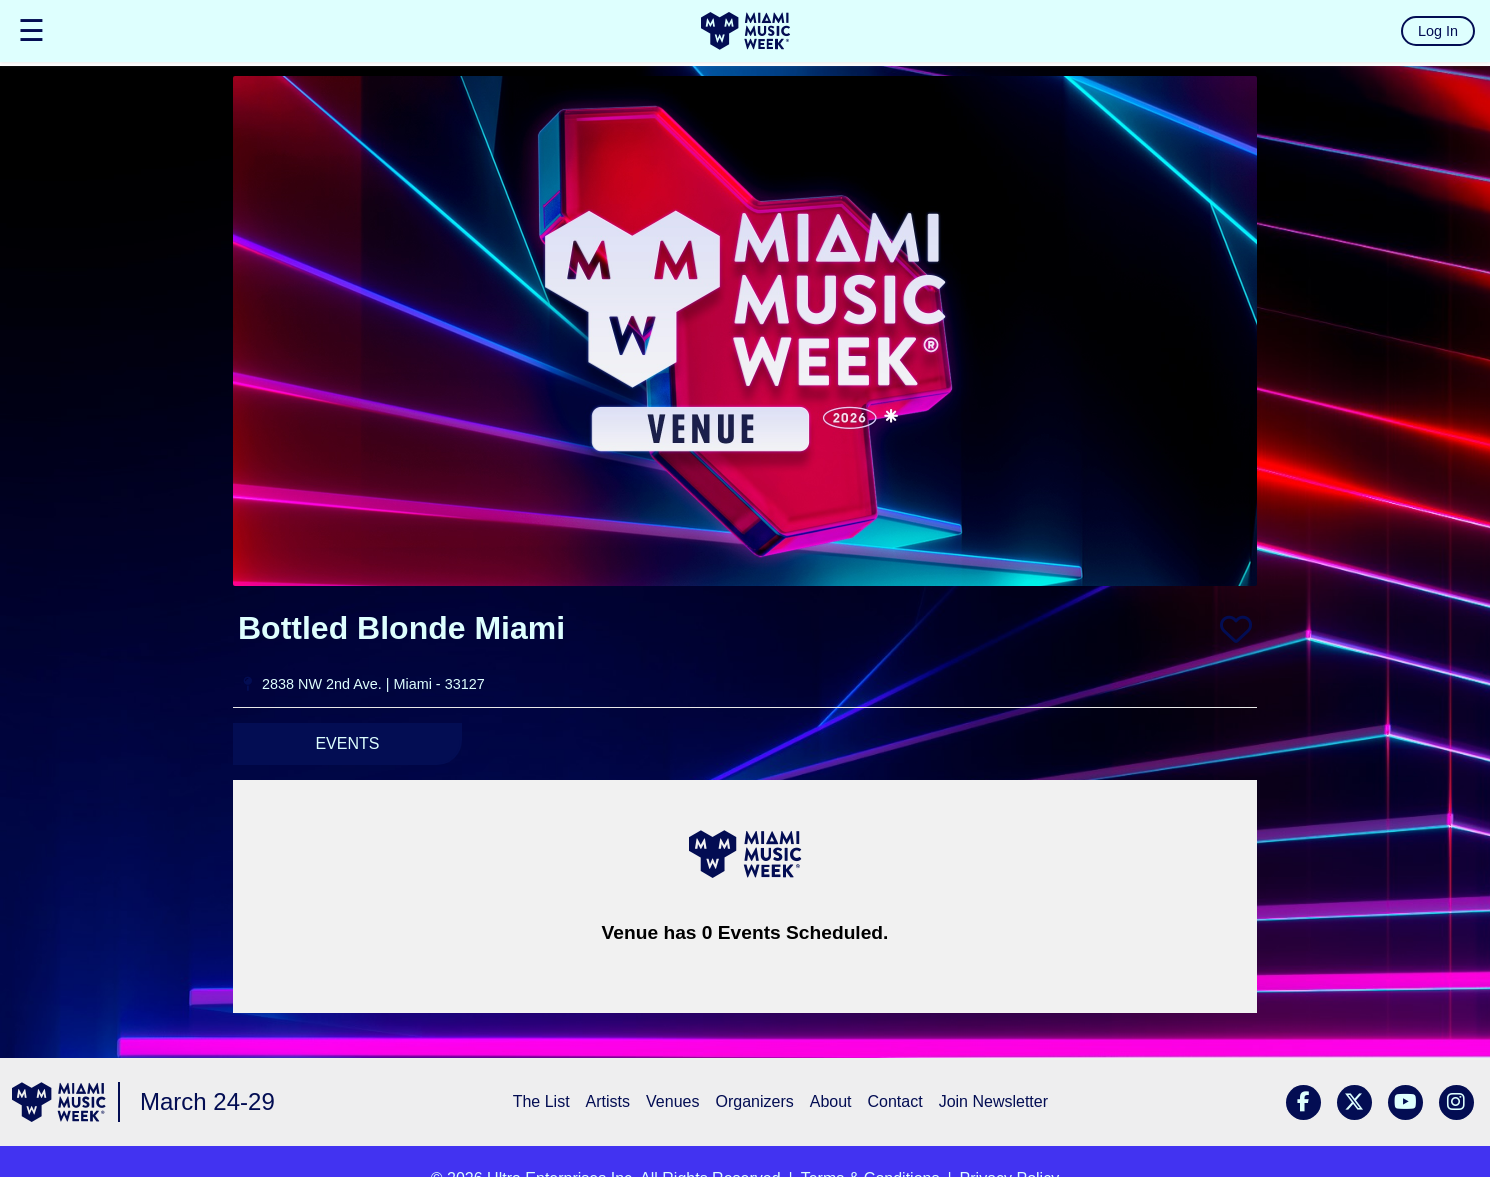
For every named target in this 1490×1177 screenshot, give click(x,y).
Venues (672, 1101)
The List (541, 1101)
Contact (895, 1101)
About (831, 1101)
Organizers (754, 1101)
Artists (608, 1101)
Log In (1438, 31)
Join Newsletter (993, 1101)
